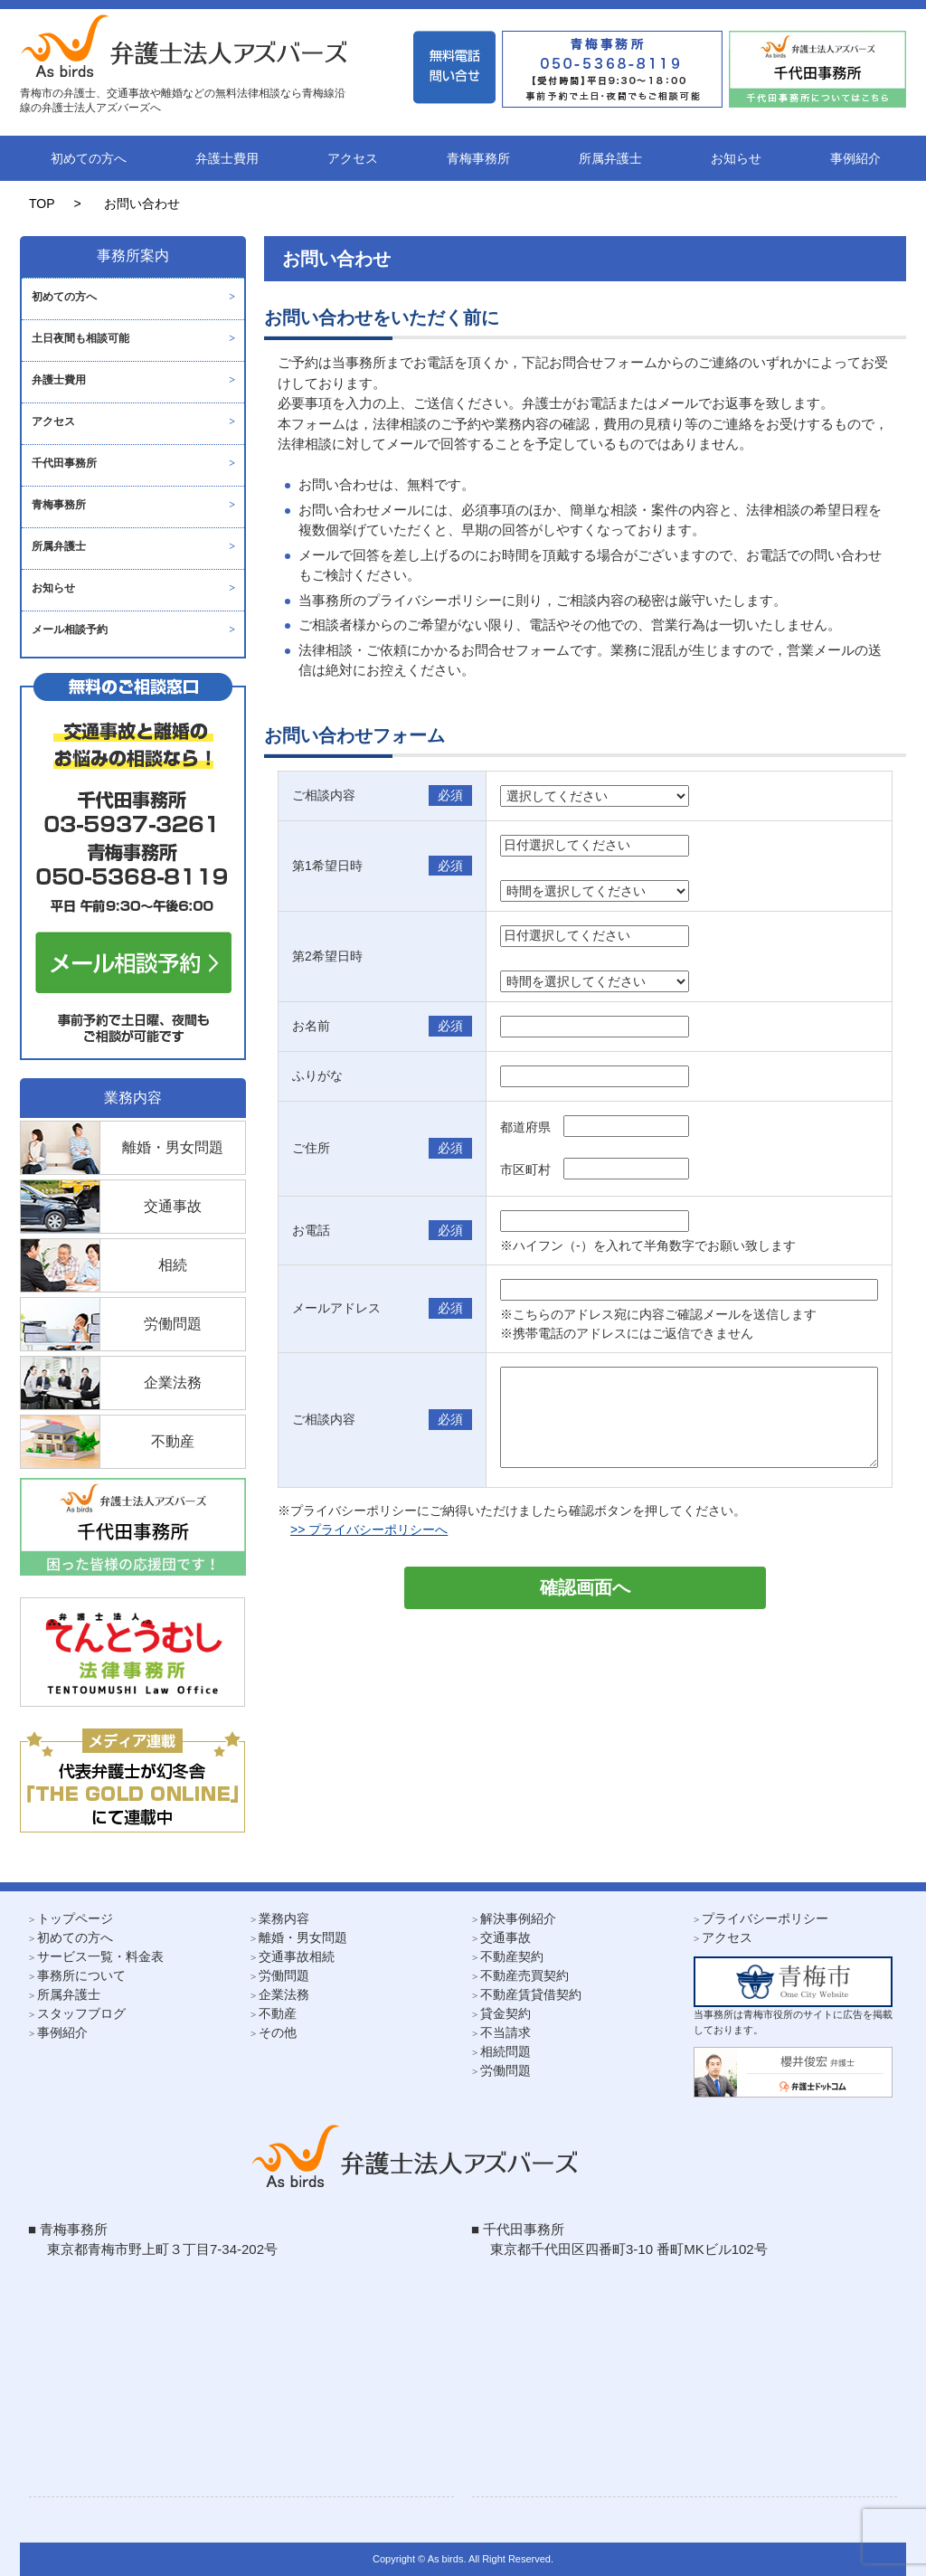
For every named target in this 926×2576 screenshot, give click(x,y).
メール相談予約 (70, 629)
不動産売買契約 (524, 1975)
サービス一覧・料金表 (100, 1956)
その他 (278, 2032)
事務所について (81, 1975)
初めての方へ (89, 158)
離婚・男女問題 (303, 1937)
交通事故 (505, 1937)
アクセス (352, 158)
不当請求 (505, 2032)
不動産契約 (511, 1956)
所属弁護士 (610, 158)
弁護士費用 (227, 158)
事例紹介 (855, 158)
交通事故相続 (297, 1956)
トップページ (75, 1918)
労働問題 (284, 1975)
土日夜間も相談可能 (80, 338)
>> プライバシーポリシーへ (369, 1529)
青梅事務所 (478, 158)
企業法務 (284, 1994)
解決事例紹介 (518, 1918)
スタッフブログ (81, 2013)
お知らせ (736, 158)
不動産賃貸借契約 (530, 1994)
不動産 (278, 2013)
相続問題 (505, 2051)
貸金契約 (505, 2013)
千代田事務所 (64, 463)
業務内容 (284, 1918)
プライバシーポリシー (765, 1918)
